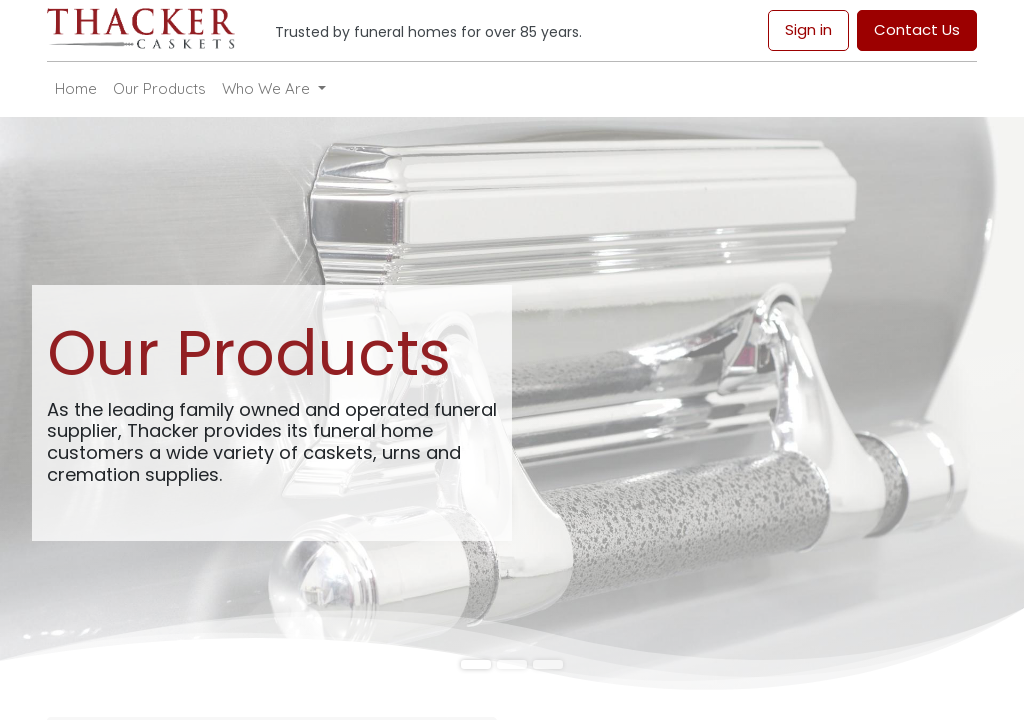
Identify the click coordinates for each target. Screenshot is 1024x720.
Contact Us (917, 29)
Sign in (808, 29)
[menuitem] (76, 89)
